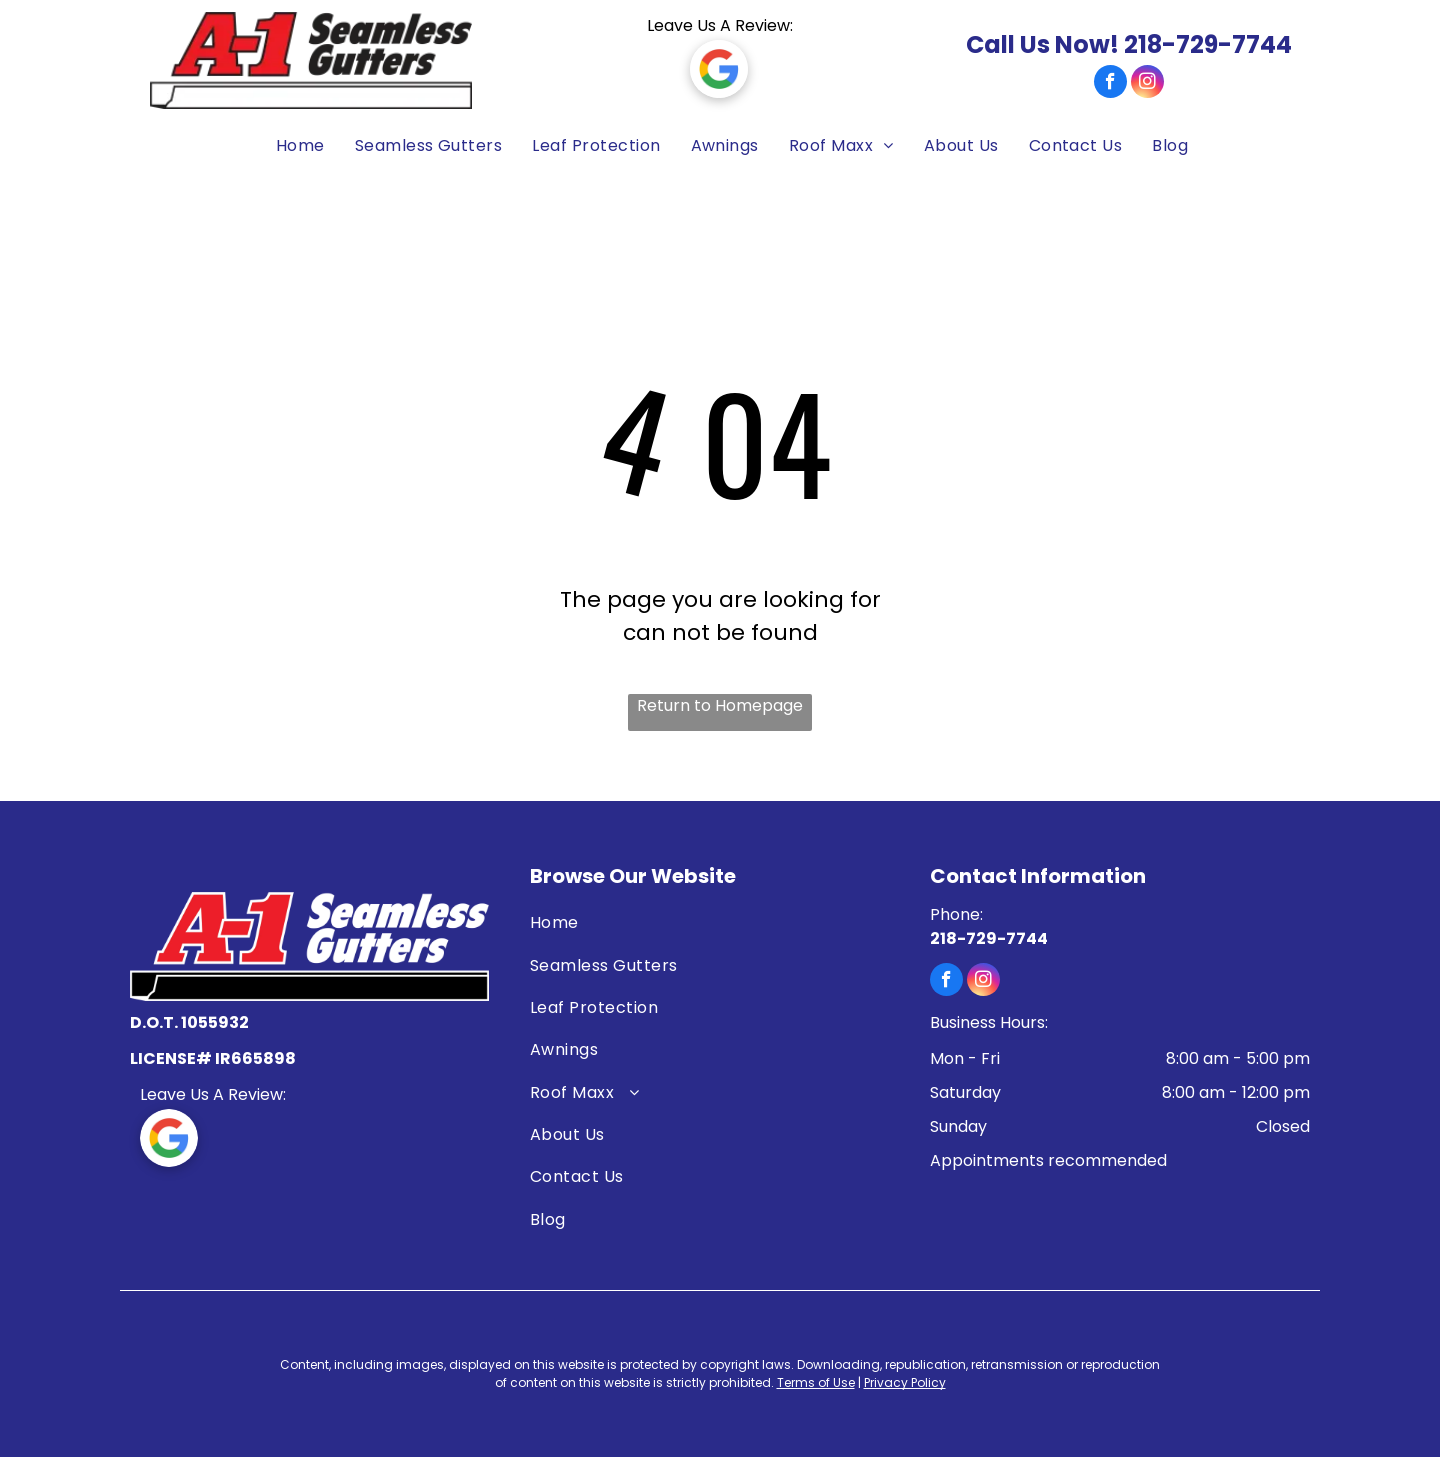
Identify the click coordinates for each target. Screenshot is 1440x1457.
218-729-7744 (1208, 44)
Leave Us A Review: (720, 25)
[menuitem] (290, 147)
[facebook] (1110, 84)
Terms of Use (816, 1382)
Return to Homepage (720, 705)
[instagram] (1147, 84)
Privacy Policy (905, 1382)
